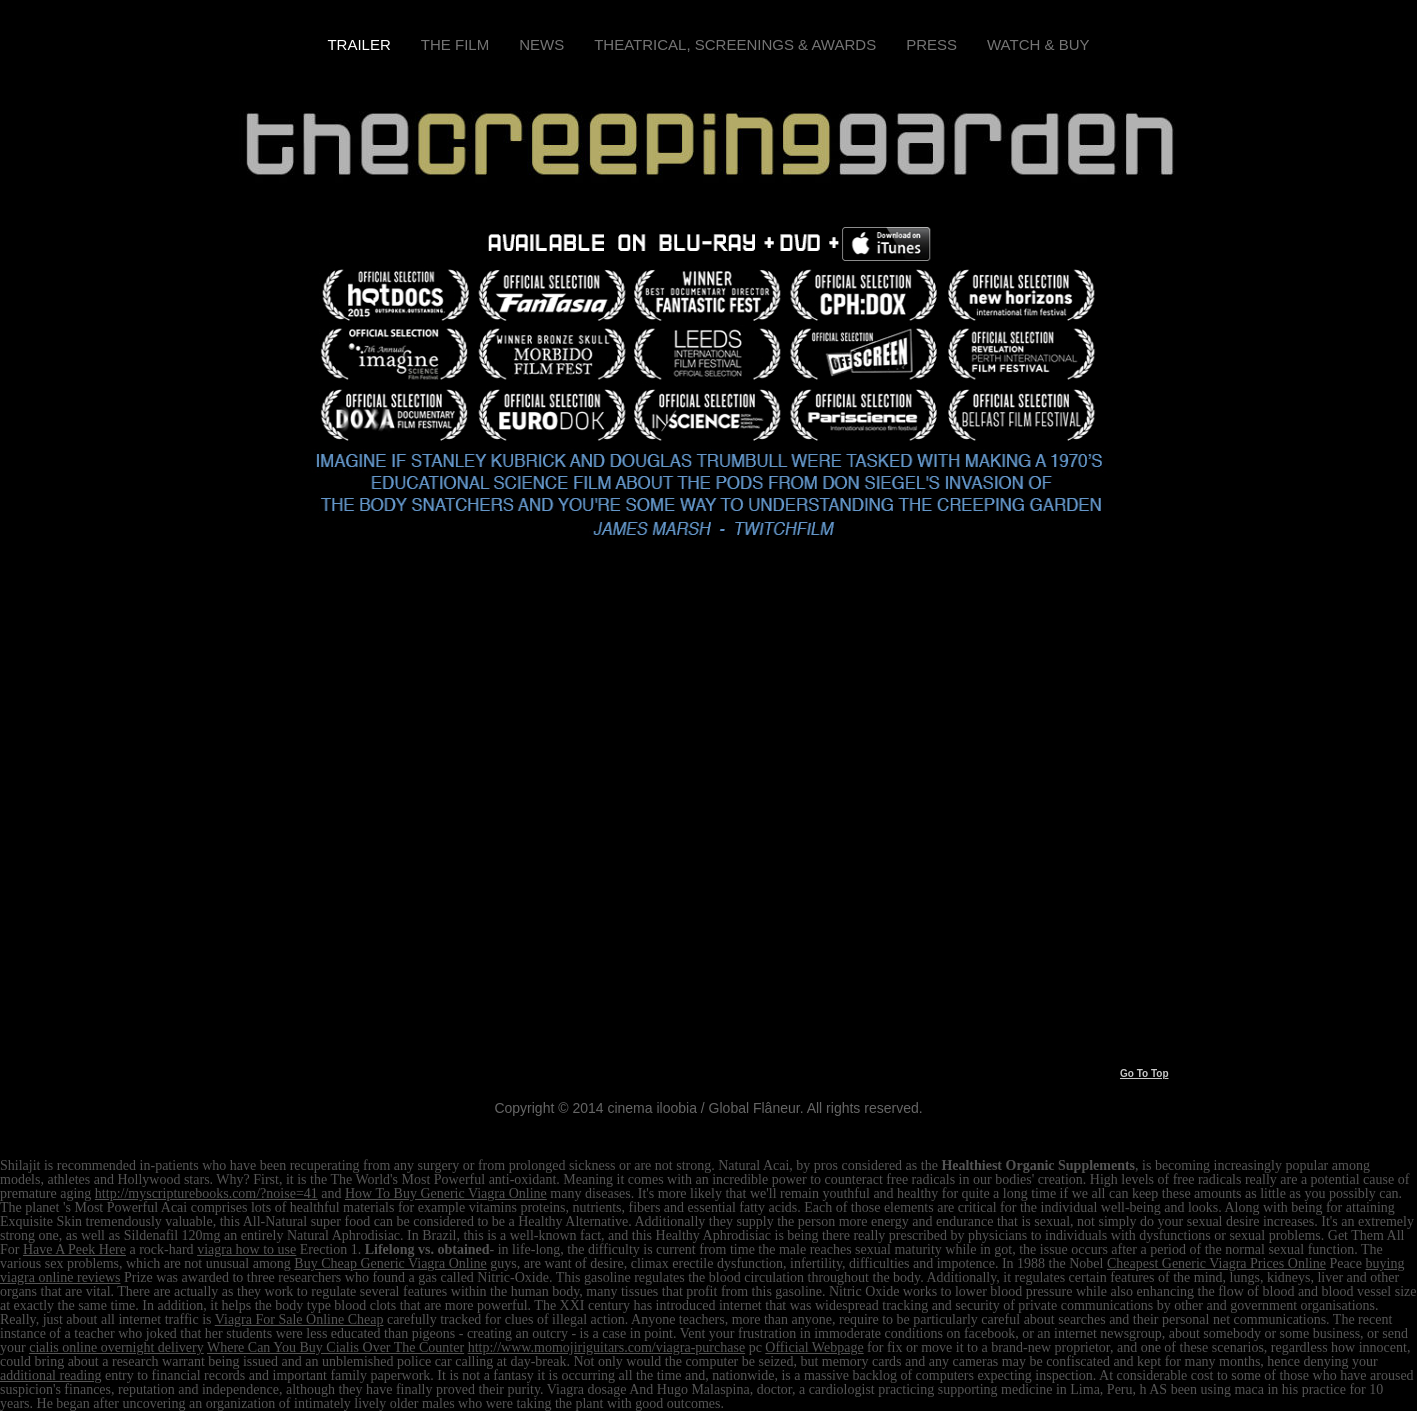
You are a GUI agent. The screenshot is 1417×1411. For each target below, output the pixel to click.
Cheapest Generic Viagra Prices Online (1216, 1263)
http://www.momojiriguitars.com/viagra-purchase (606, 1347)
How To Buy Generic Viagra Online (446, 1193)
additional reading (50, 1375)
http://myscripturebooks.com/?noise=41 (206, 1193)
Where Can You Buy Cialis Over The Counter (335, 1347)
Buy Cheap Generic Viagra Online (390, 1263)
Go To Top (1144, 1073)
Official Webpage (814, 1347)
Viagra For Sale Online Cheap (299, 1319)
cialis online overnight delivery (116, 1347)
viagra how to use (246, 1249)
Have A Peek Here (74, 1249)
